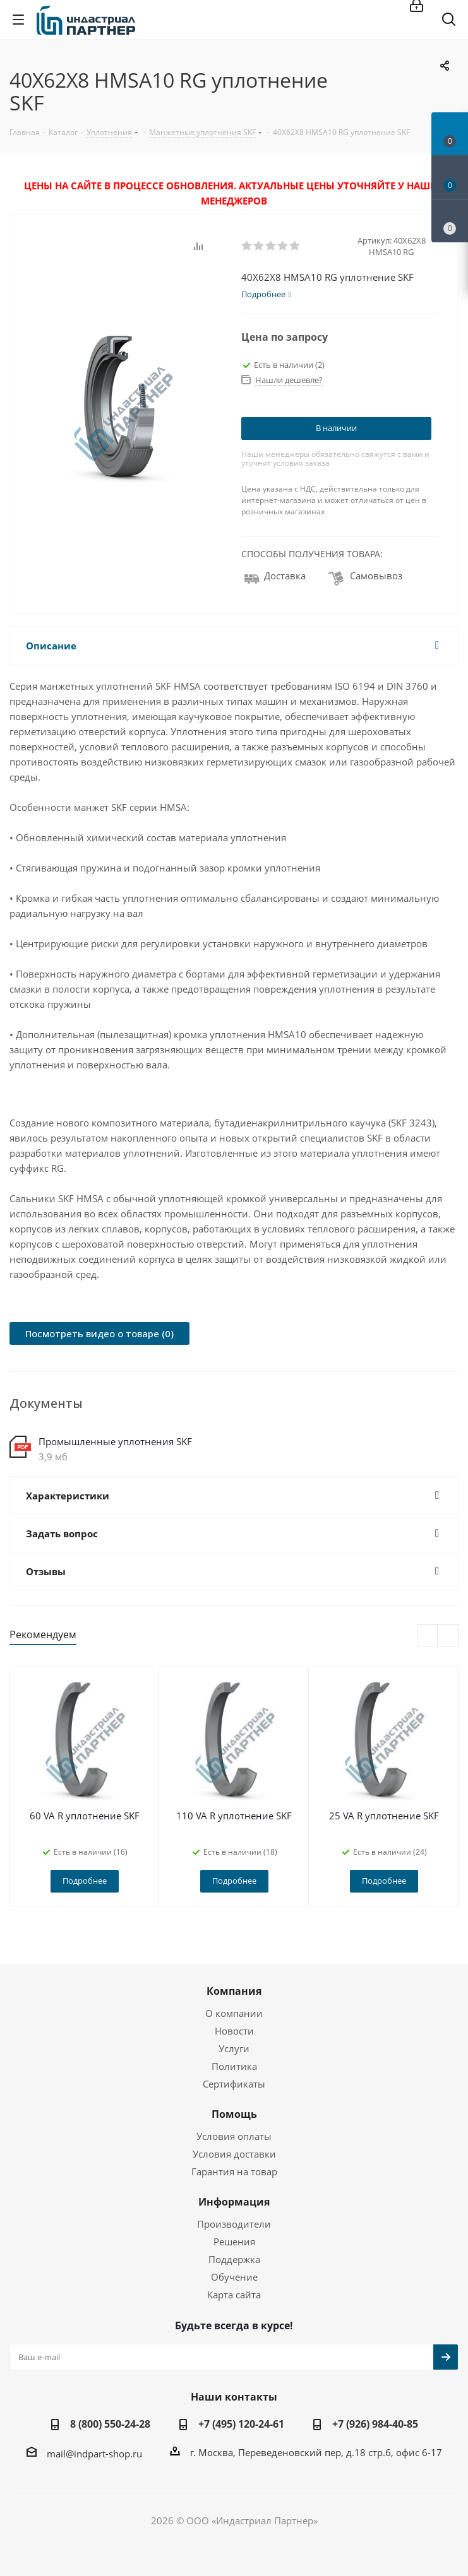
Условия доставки (234, 2154)
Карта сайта (234, 2294)
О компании (234, 2013)
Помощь (234, 2114)
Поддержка (234, 2259)
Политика (234, 2066)
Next (448, 1636)
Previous (427, 1636)
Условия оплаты (234, 2136)
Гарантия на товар (234, 2171)
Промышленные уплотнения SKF (115, 1441)
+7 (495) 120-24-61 (241, 2424)
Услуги (234, 2048)
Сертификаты (234, 2083)
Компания (234, 1991)
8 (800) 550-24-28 (110, 2424)
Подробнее (85, 1880)
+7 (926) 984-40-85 (375, 2424)
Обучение (234, 2277)
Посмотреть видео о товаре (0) (99, 1333)
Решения (234, 2241)
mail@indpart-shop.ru (94, 2453)
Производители (234, 2224)
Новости (234, 2030)
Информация (234, 2202)
